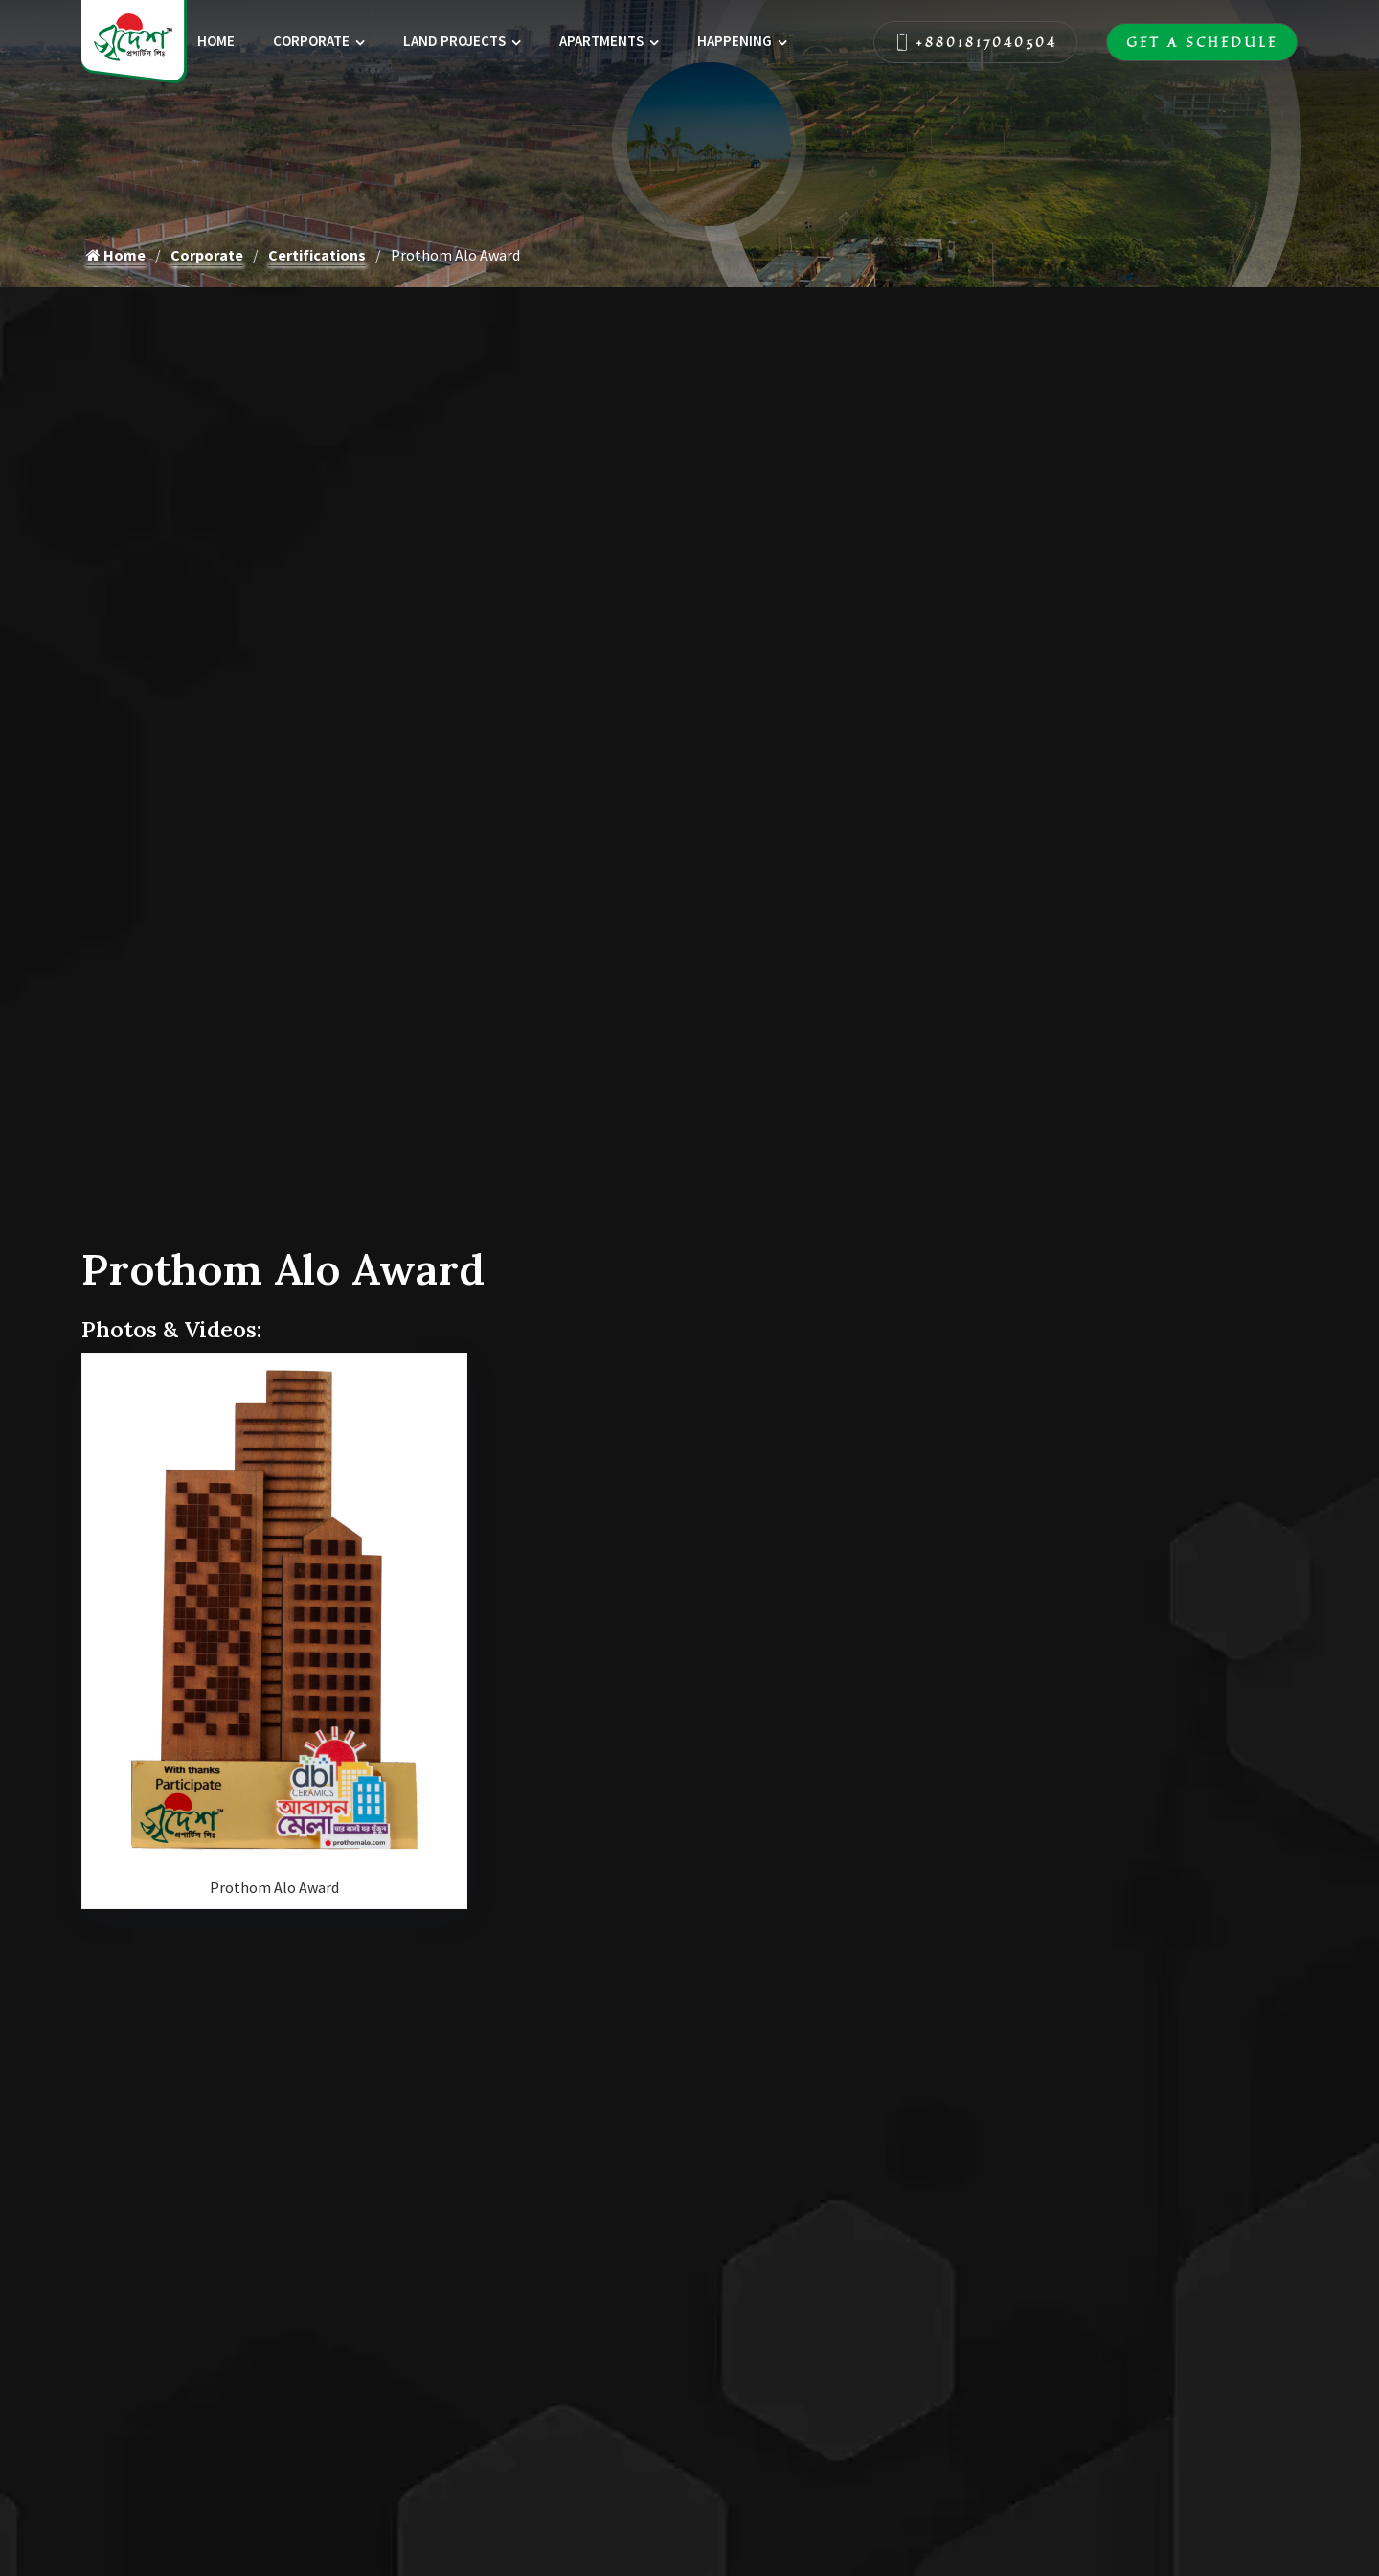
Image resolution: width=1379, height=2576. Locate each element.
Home (216, 41)
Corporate (311, 41)
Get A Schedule (1202, 42)
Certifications (317, 254)
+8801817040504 (975, 42)
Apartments (601, 41)
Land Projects (454, 41)
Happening (734, 41)
